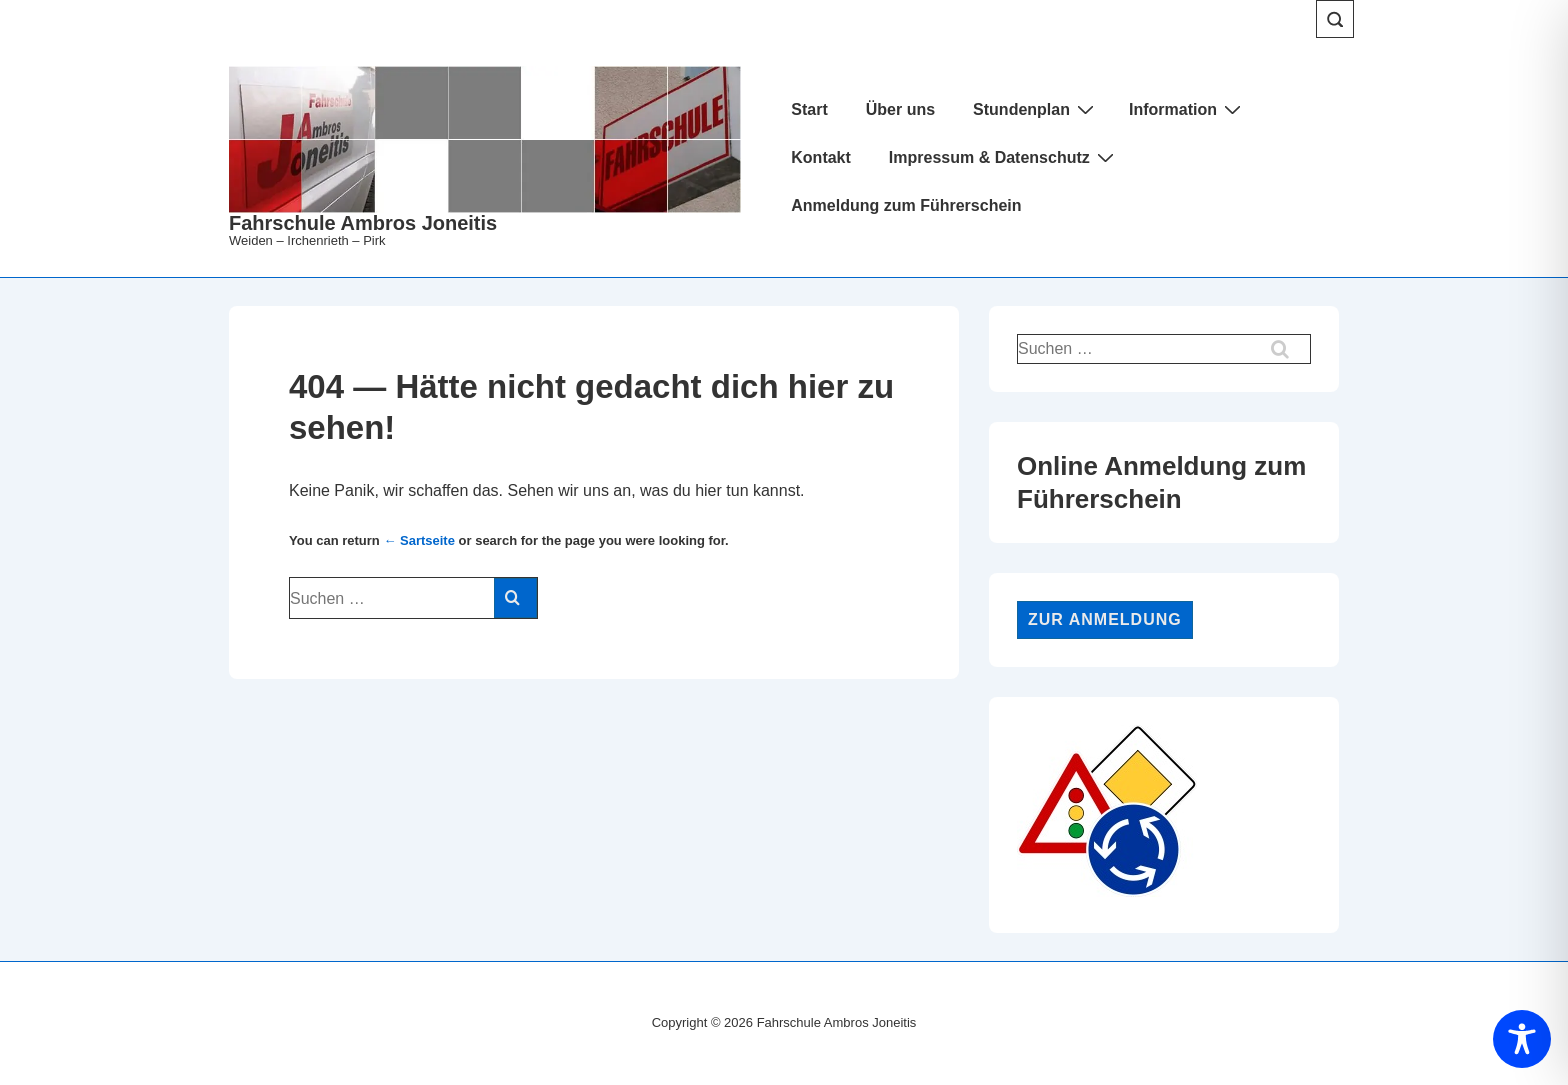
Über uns (900, 109)
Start (809, 109)
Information (1187, 109)
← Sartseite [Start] (419, 540)
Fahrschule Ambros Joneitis (363, 223)
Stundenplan (1036, 109)
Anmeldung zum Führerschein (906, 205)
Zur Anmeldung (1105, 619)
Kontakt (821, 157)
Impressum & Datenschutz (1004, 157)
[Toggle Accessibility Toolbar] (1522, 1039)
